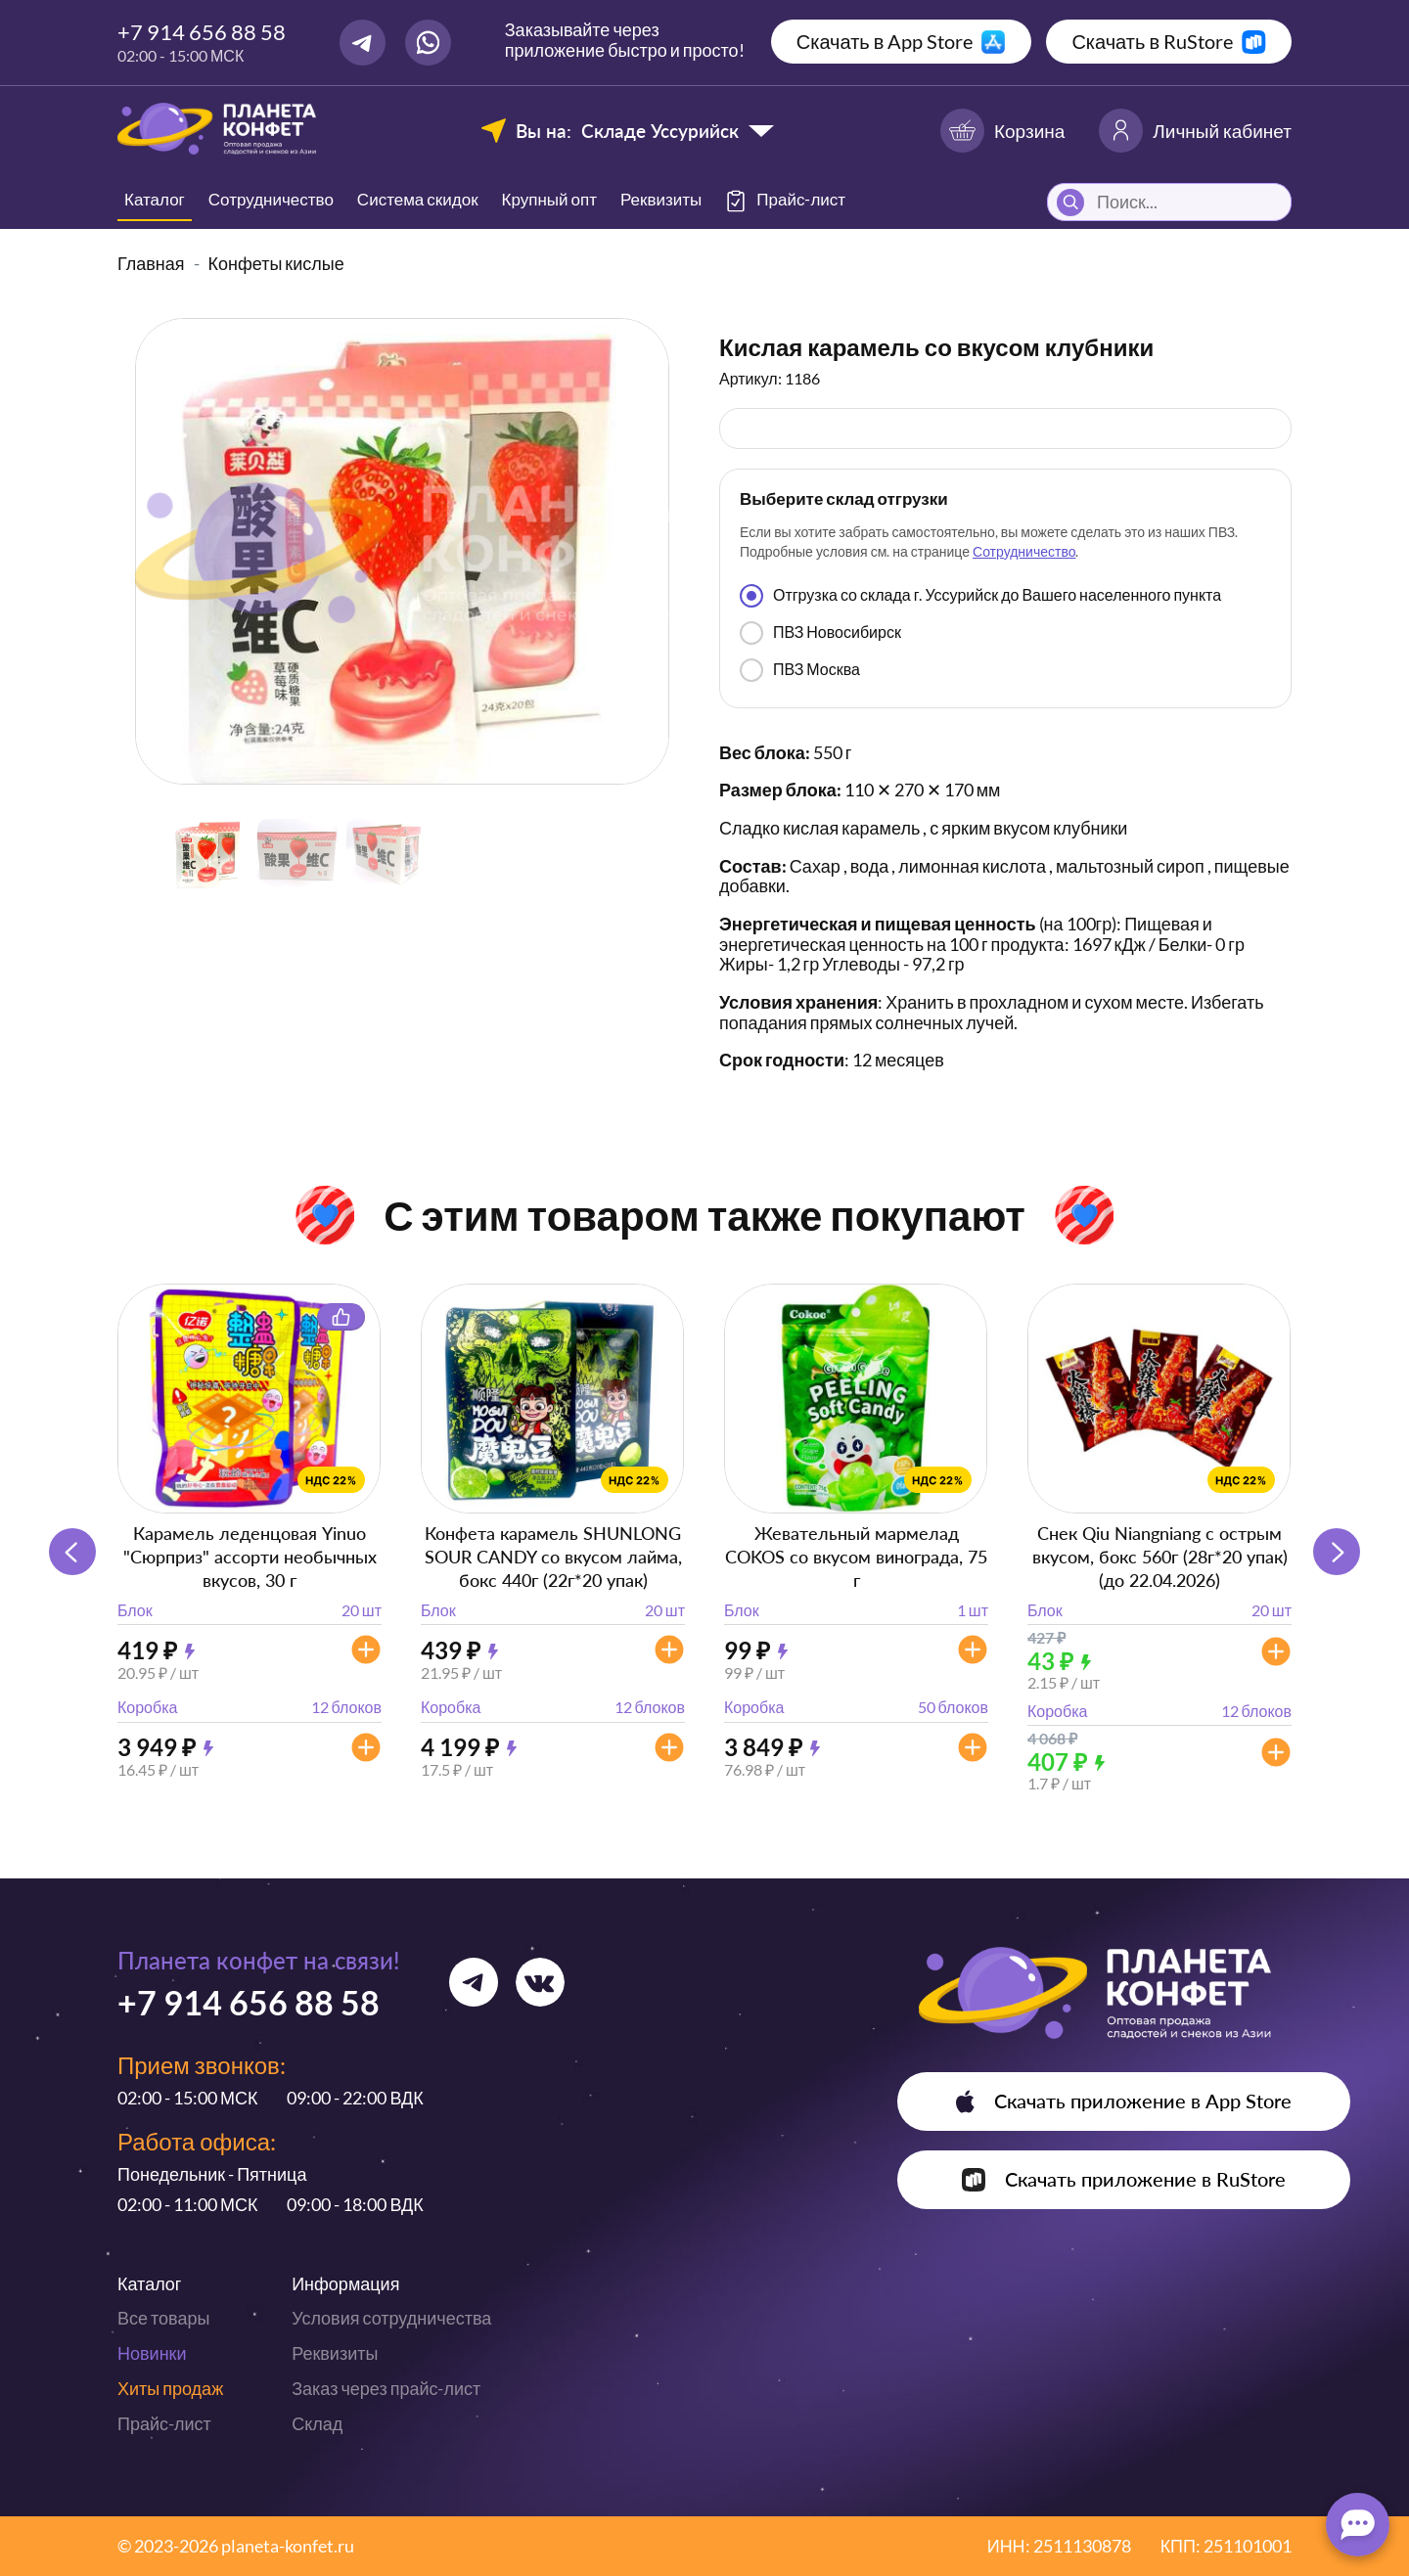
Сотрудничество (271, 199)
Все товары (163, 2317)
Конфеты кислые (276, 263)
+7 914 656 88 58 (201, 32)
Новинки (152, 2353)
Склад (317, 2423)
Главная (151, 263)
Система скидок (417, 199)
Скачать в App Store (885, 41)
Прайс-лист (164, 2423)
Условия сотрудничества (391, 2317)
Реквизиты (661, 199)
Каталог (154, 199)
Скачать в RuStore (1152, 41)
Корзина (1002, 131)
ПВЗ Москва (800, 670)
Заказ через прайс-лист (386, 2388)
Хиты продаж (170, 2388)
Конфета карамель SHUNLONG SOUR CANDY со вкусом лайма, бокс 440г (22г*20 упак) (553, 1556)
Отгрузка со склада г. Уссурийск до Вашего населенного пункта (980, 596)
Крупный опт (549, 199)
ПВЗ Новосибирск (820, 633)
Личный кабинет (1195, 131)
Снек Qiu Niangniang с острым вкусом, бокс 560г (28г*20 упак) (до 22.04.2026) (1160, 1556)
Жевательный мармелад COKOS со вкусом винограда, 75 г (856, 1556)
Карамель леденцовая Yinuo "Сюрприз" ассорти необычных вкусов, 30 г (250, 1556)
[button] (1336, 1551)
